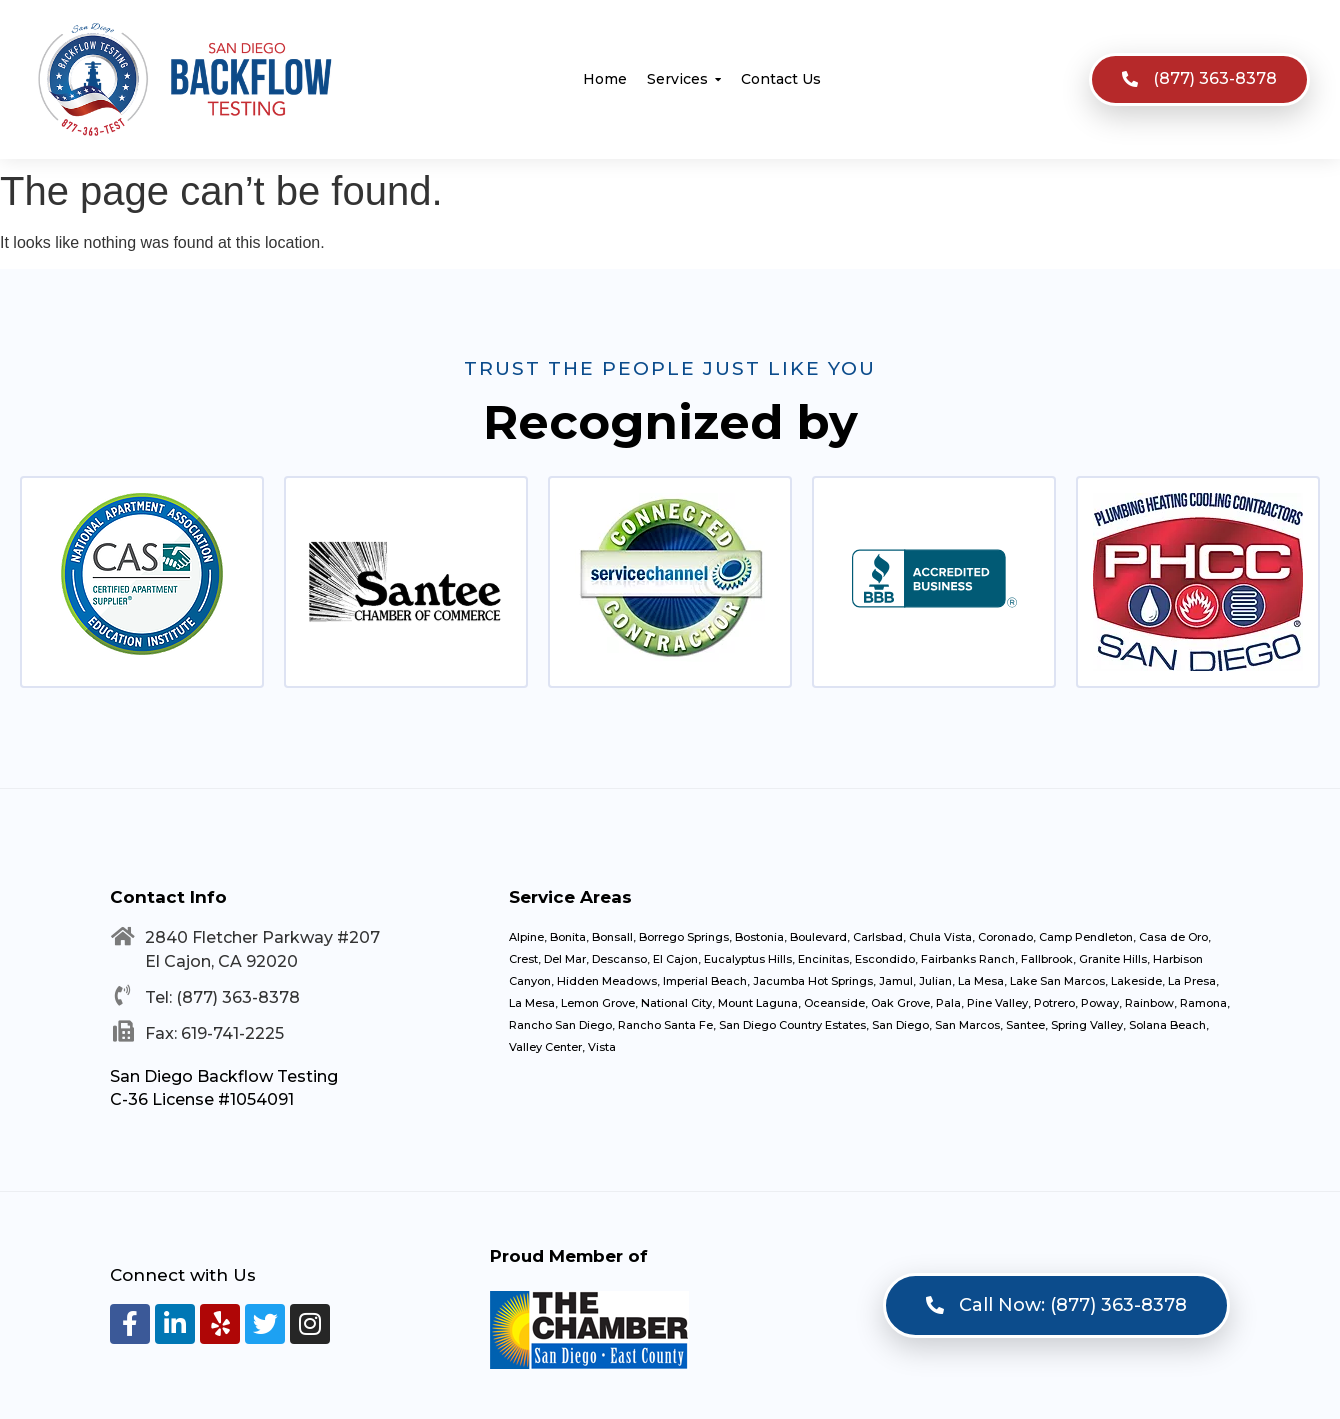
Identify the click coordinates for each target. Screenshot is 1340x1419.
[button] (1199, 79)
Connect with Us (183, 1275)
